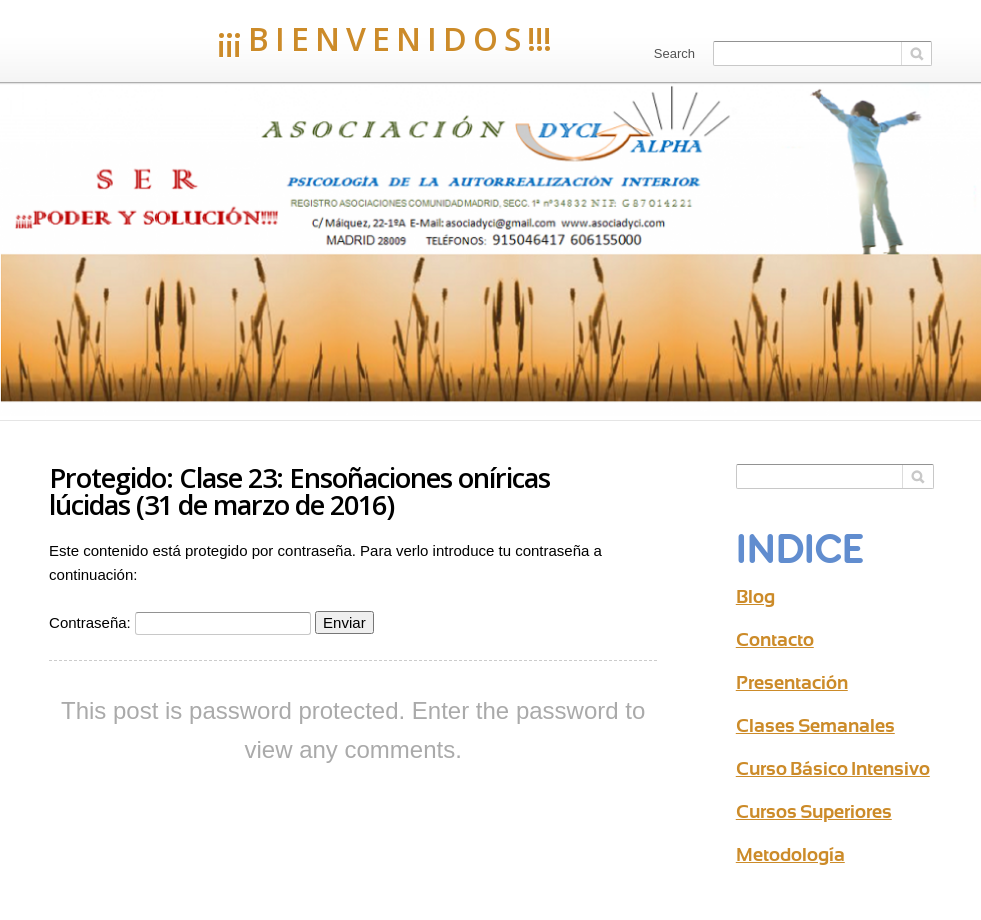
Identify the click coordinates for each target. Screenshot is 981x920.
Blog (755, 596)
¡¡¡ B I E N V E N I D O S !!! (300, 38)
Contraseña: (180, 622)
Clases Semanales (815, 725)
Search (674, 53)
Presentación (792, 682)
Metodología (790, 854)
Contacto (775, 639)
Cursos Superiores (814, 811)
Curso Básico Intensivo (833, 768)
